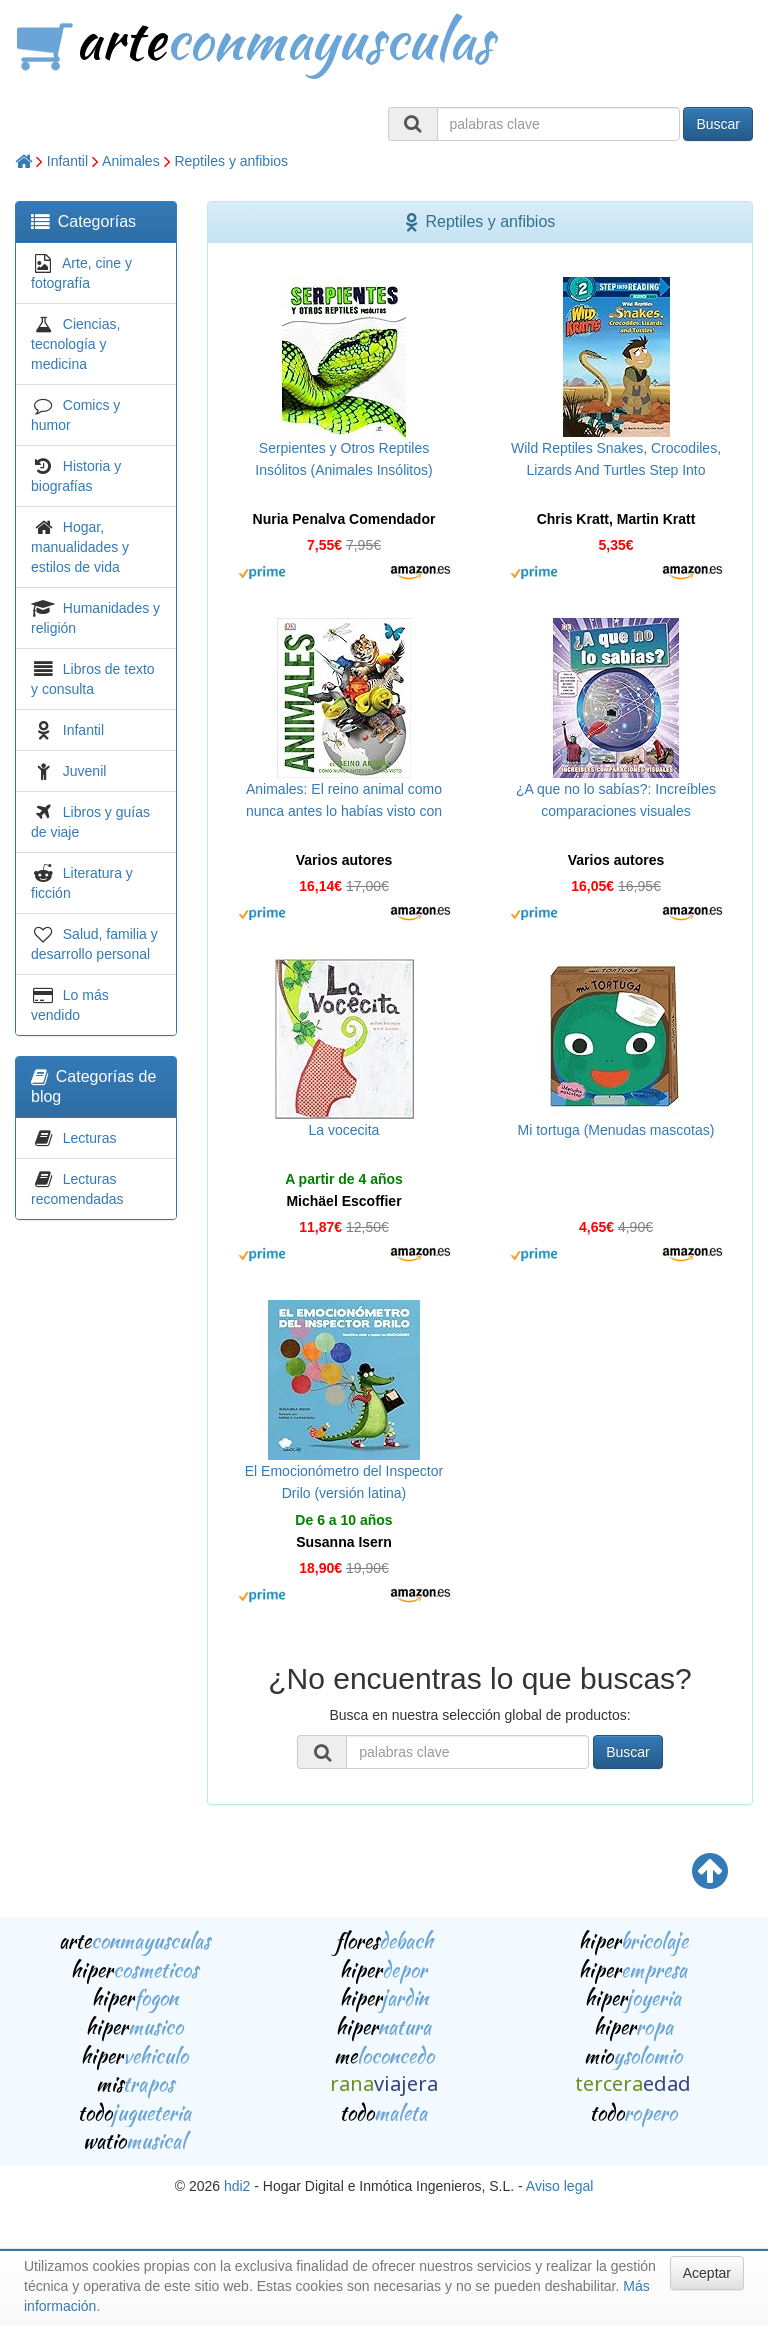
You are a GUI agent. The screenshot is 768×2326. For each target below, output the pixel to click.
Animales (131, 161)
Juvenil (85, 771)
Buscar (718, 124)
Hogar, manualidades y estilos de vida (80, 547)
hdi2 (237, 2186)
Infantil (67, 161)
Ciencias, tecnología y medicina (75, 344)
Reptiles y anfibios (231, 161)
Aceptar (707, 2273)
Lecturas (90, 1138)
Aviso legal (559, 2186)
